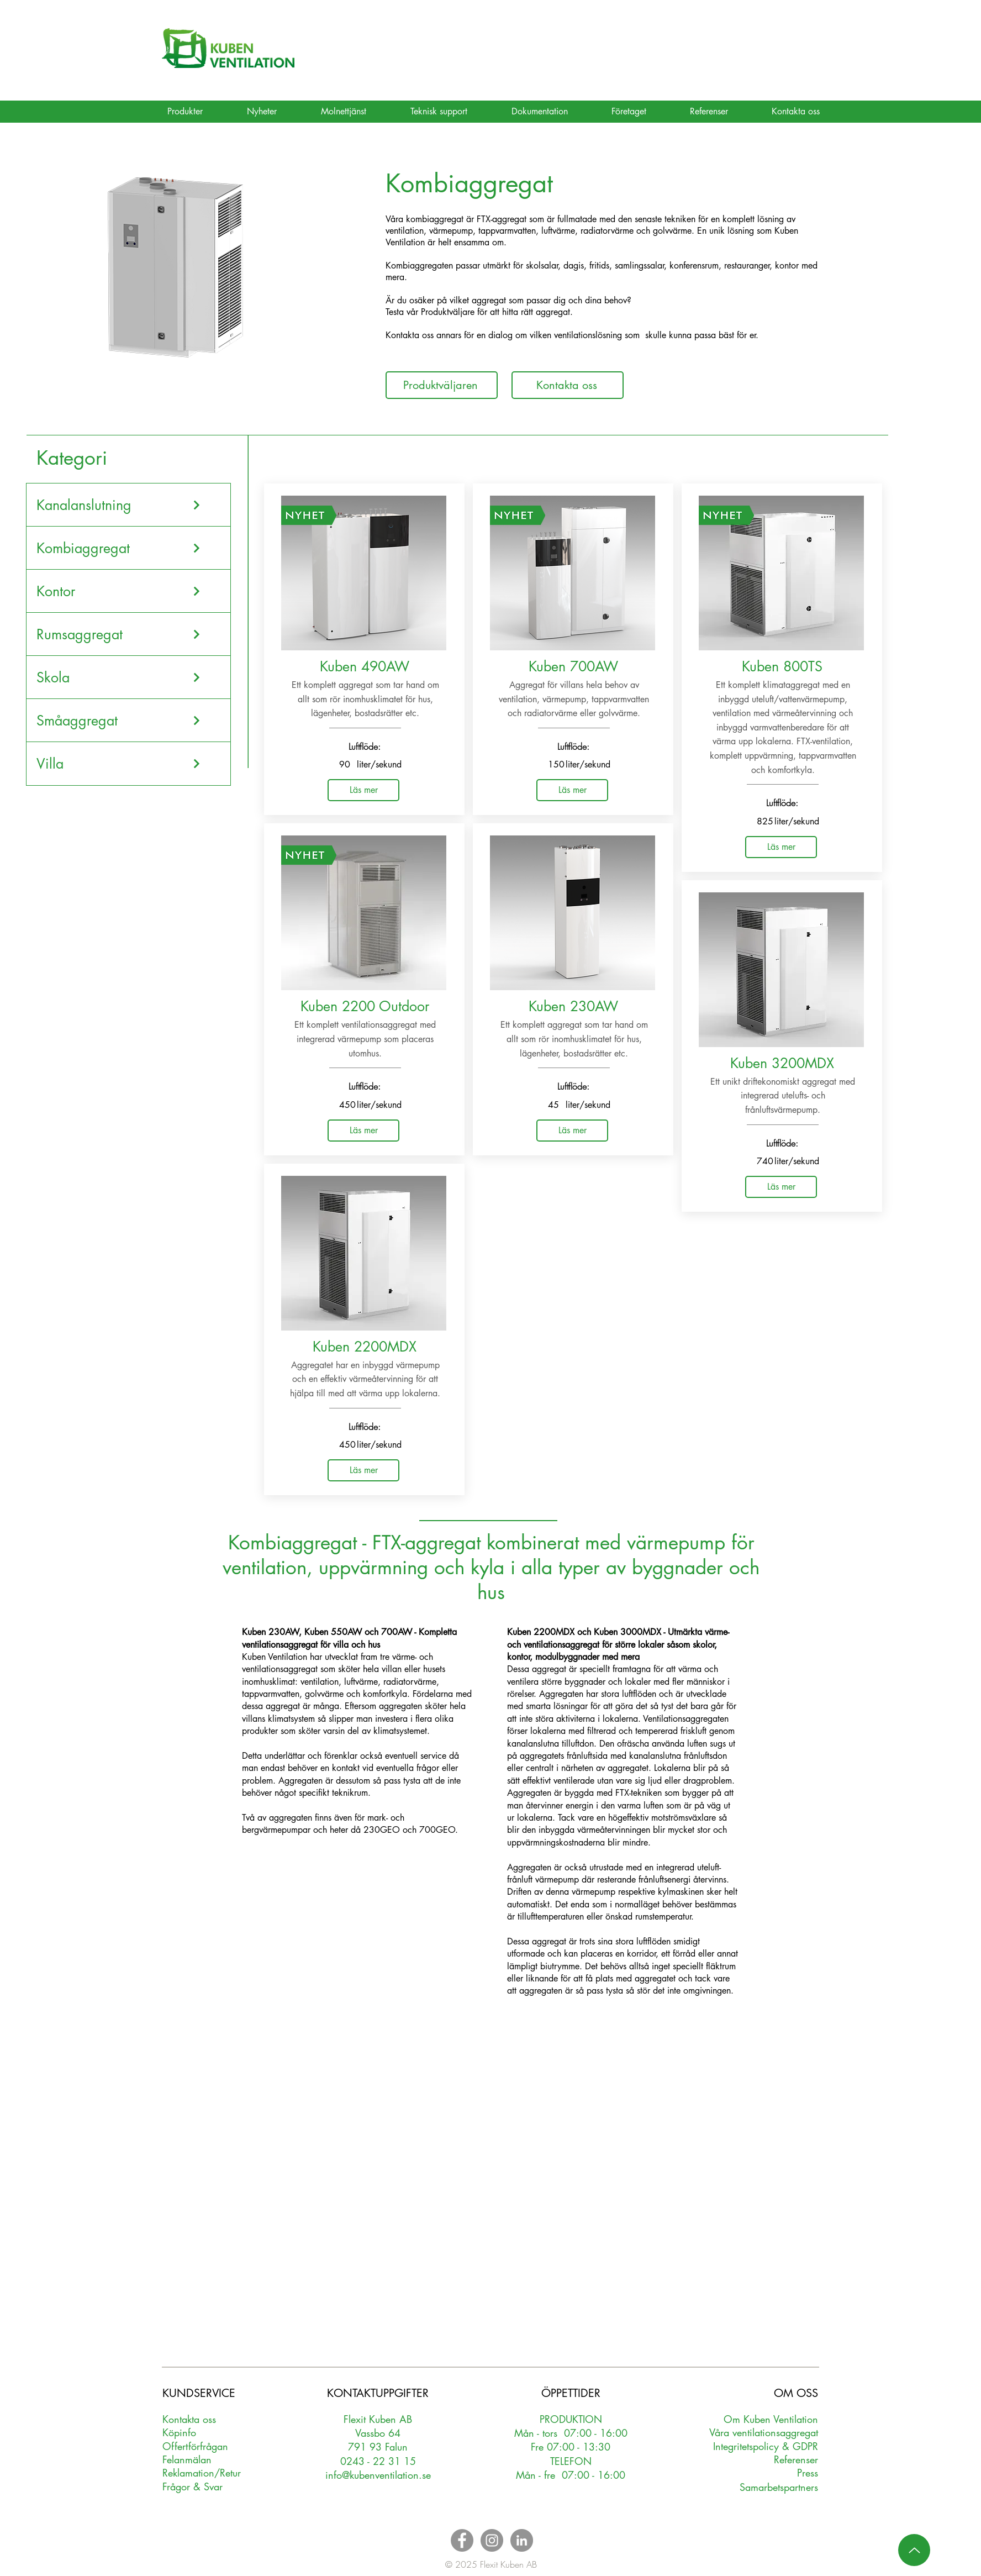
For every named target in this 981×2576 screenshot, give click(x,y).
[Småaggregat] (119, 720)
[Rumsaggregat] (119, 634)
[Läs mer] (363, 790)
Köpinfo (179, 2432)
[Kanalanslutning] (119, 505)
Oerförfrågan (195, 2446)
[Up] (914, 2550)
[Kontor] (119, 591)
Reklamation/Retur (201, 2472)
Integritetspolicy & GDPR (765, 2446)
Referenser (796, 2459)
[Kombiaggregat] (119, 548)
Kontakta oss (189, 2419)
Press (807, 2472)
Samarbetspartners (779, 2487)
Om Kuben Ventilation (771, 2419)
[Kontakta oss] (567, 385)
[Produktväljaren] (442, 385)
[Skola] (119, 677)
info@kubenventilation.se (378, 2475)
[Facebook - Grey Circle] (462, 2540)
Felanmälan (187, 2459)
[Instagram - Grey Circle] (492, 2540)
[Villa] (119, 764)
